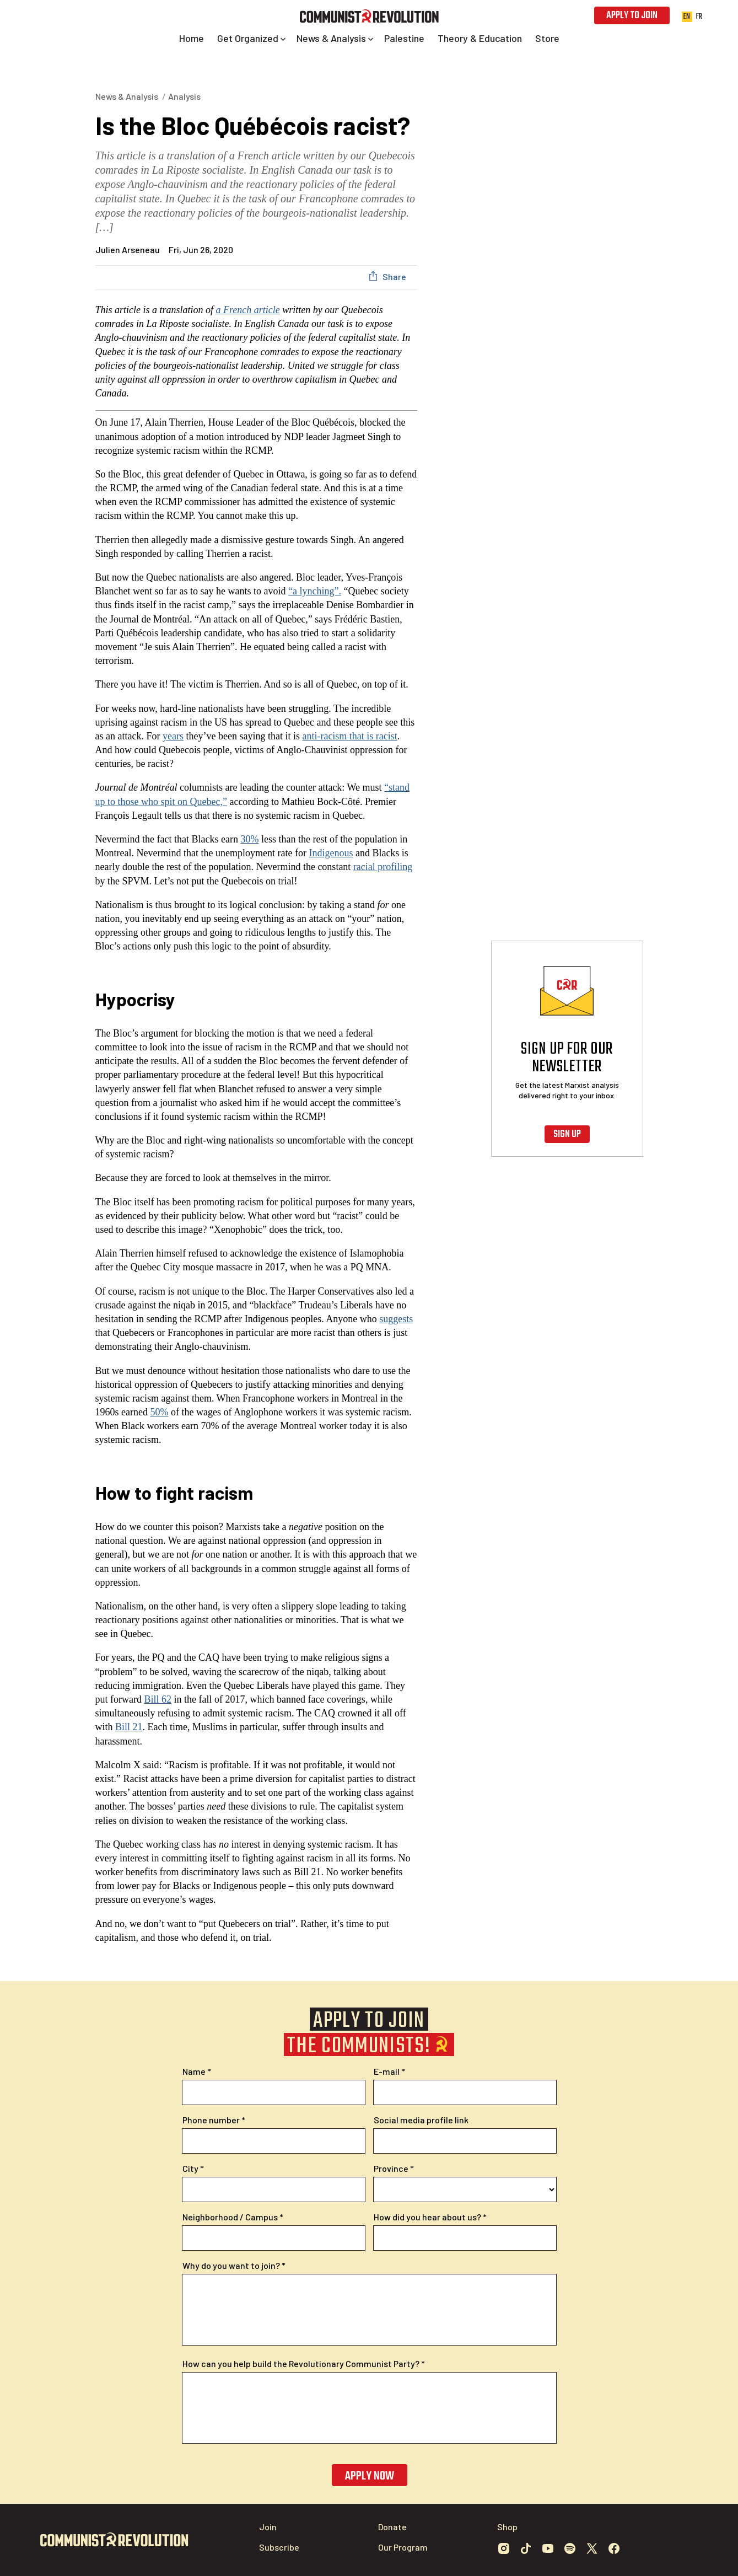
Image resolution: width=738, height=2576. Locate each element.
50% (159, 1412)
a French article (248, 309)
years (173, 736)
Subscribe (279, 2547)
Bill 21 (129, 1726)
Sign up (567, 1134)
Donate (392, 2526)
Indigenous (331, 852)
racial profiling (382, 866)
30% (249, 839)
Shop (507, 2526)
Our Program (403, 2547)
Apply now (369, 2476)
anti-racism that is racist (349, 736)
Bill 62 (157, 1699)
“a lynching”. (314, 591)
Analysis (184, 96)
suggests (396, 1318)
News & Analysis (126, 96)
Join (268, 2526)
